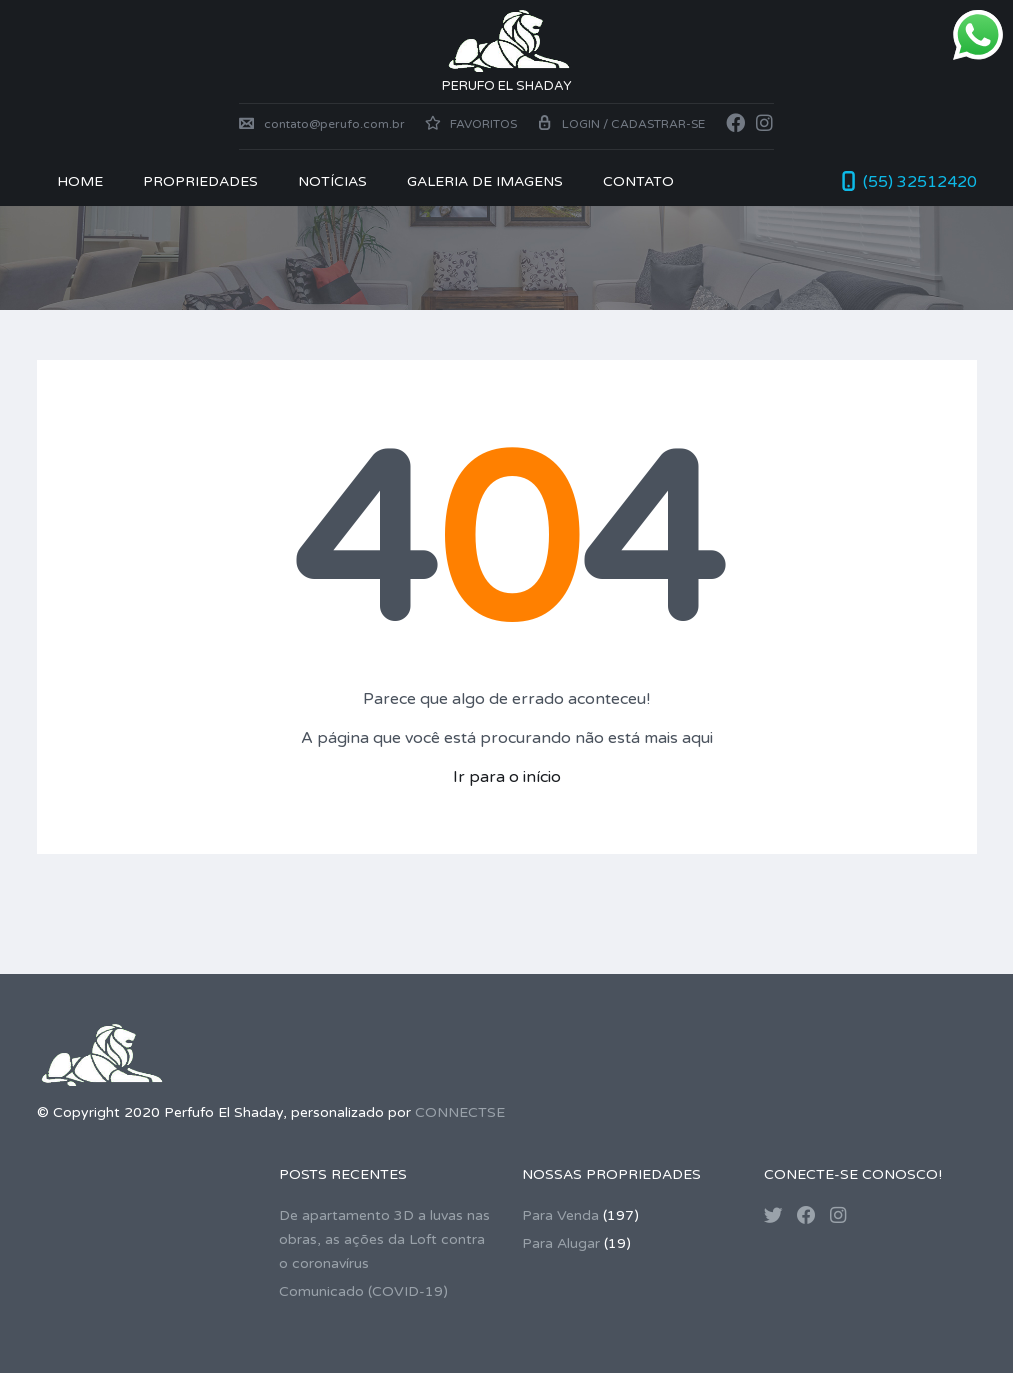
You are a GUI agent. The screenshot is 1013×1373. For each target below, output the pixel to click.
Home (80, 181)
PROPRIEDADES (200, 181)
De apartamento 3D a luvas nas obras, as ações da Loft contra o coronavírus (384, 1239)
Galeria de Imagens (485, 181)
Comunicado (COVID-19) (363, 1291)
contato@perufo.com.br (322, 124)
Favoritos (471, 124)
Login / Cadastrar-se (621, 124)
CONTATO (638, 181)
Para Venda (560, 1215)
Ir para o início (507, 777)
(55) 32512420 (920, 182)
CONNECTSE (460, 1112)
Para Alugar (561, 1243)
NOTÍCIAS (332, 181)
